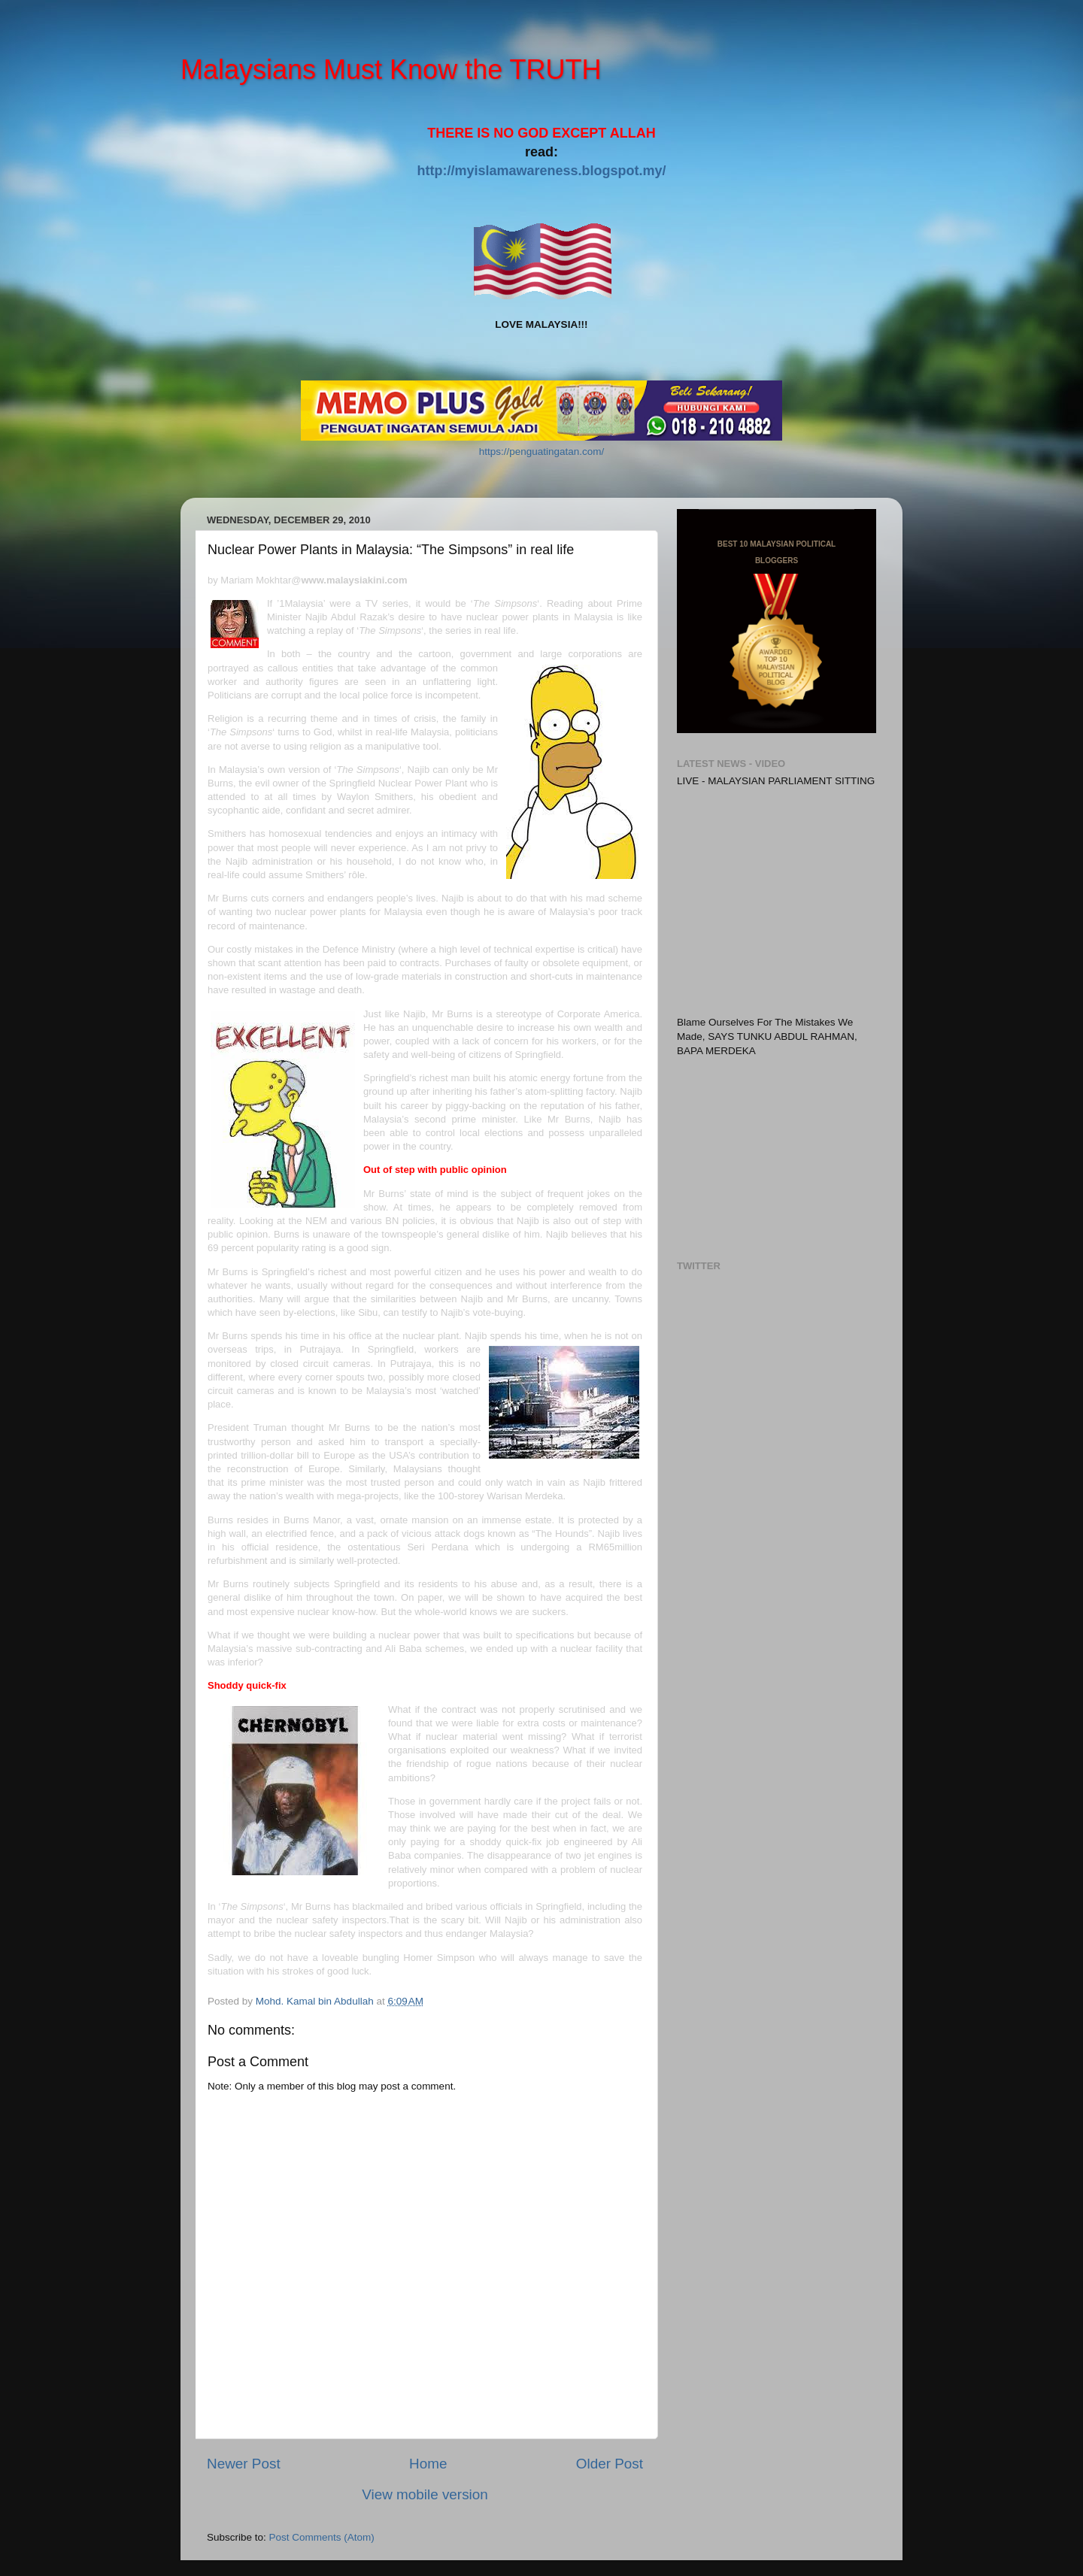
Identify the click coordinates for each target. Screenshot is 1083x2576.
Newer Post (244, 2463)
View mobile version (425, 2494)
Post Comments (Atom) (322, 2537)
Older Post (609, 2463)
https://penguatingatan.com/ (542, 451)
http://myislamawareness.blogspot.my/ (541, 170)
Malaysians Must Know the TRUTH (391, 69)
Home (428, 2463)
